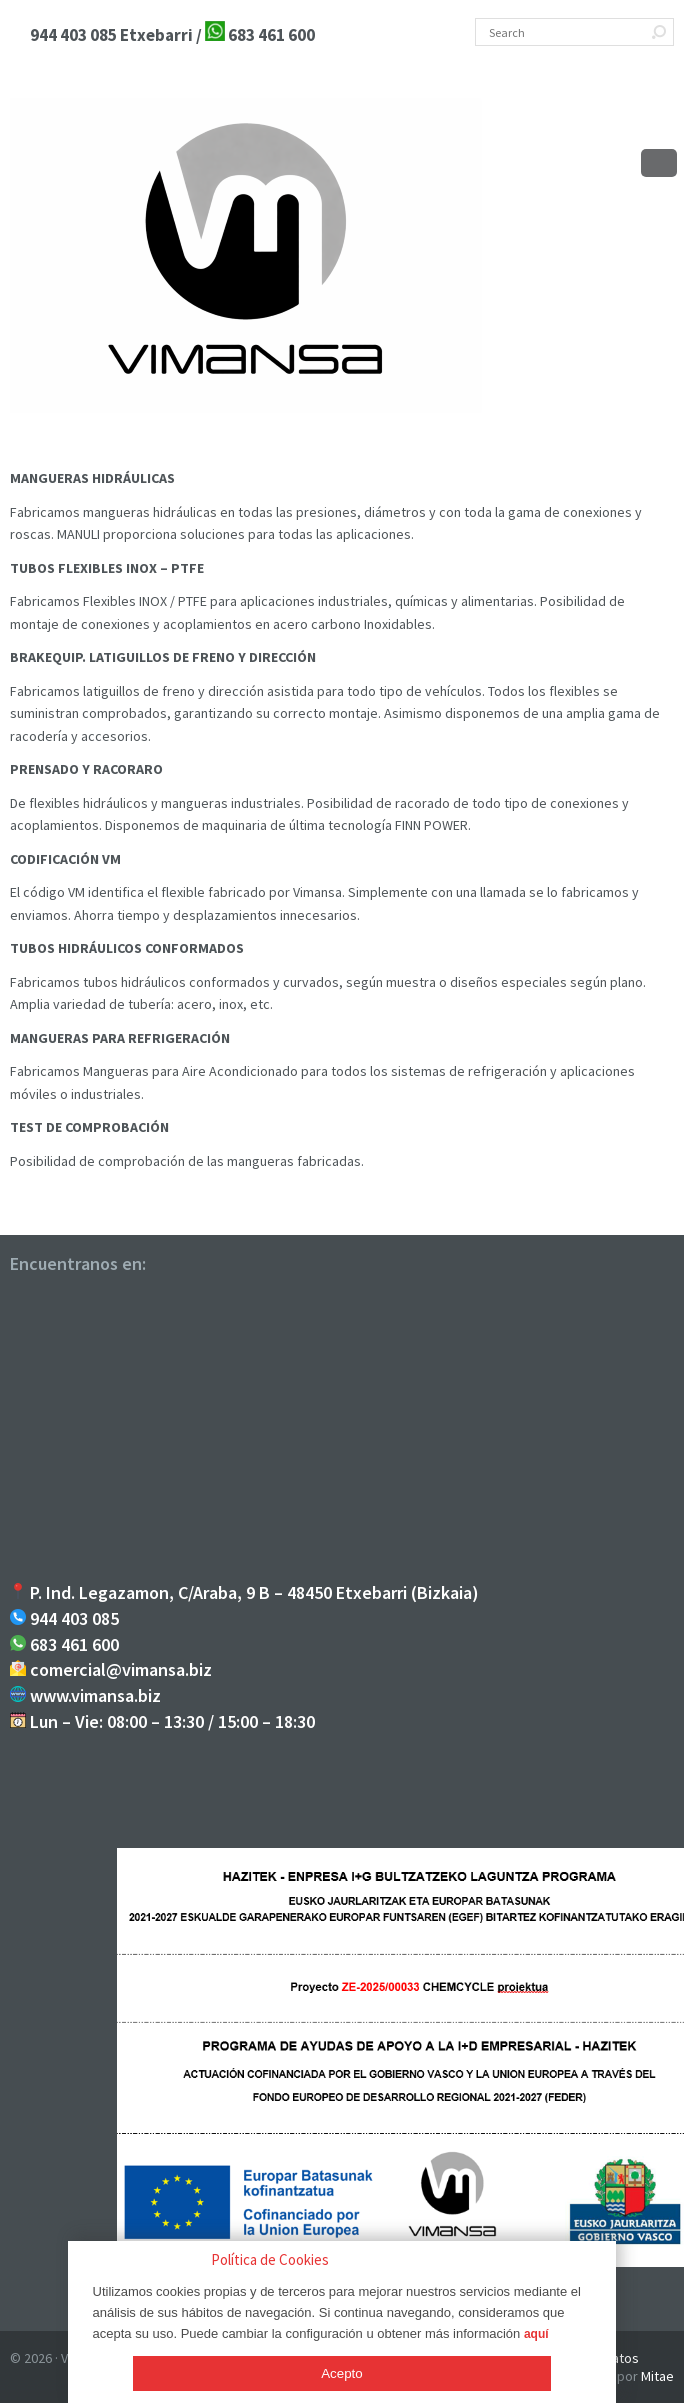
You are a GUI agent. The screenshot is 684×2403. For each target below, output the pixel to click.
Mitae (657, 2376)
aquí (536, 2334)
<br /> (342, 1432)
